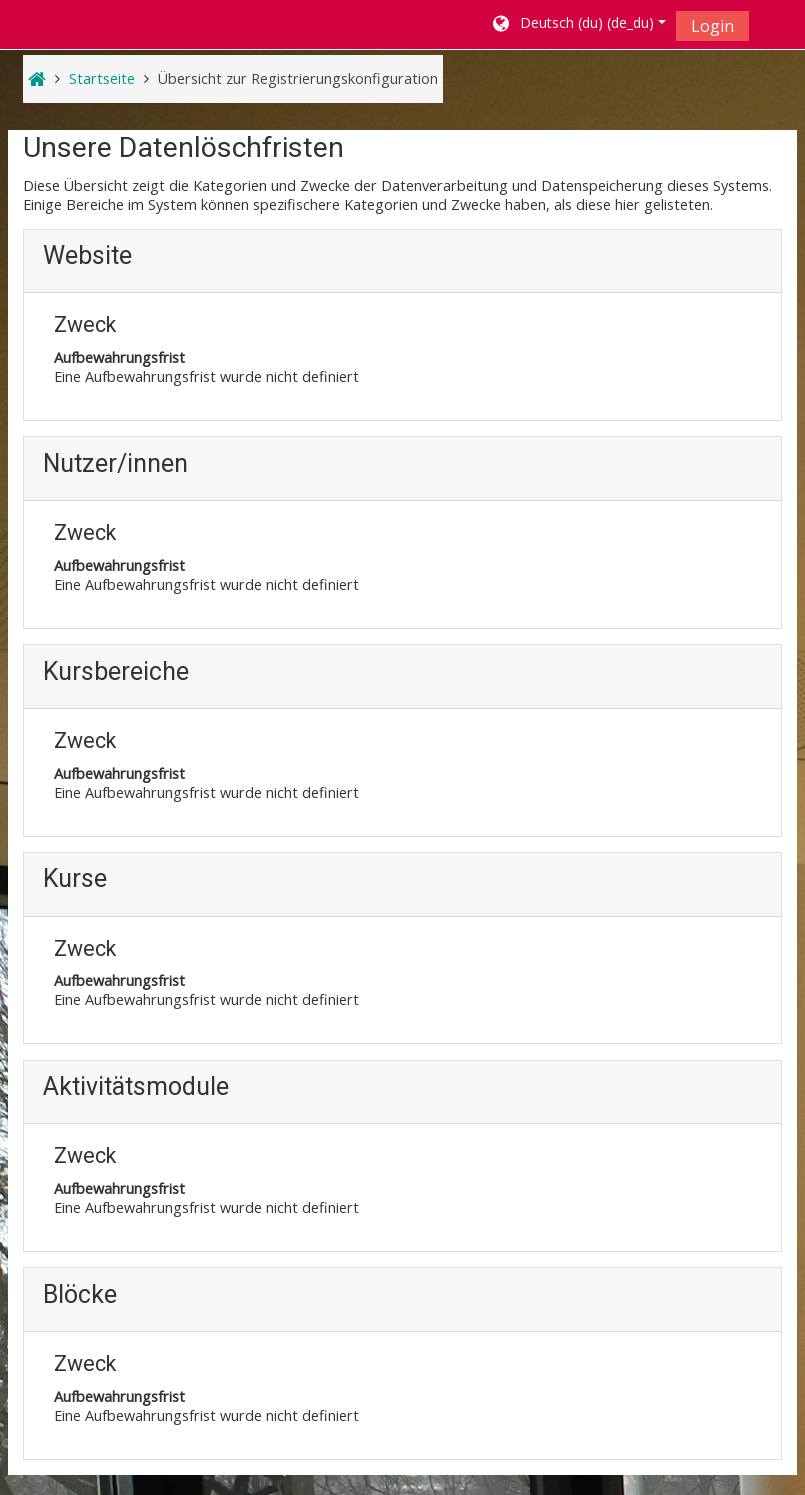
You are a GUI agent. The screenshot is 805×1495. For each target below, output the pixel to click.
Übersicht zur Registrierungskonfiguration (298, 78)
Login (712, 26)
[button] (577, 25)
